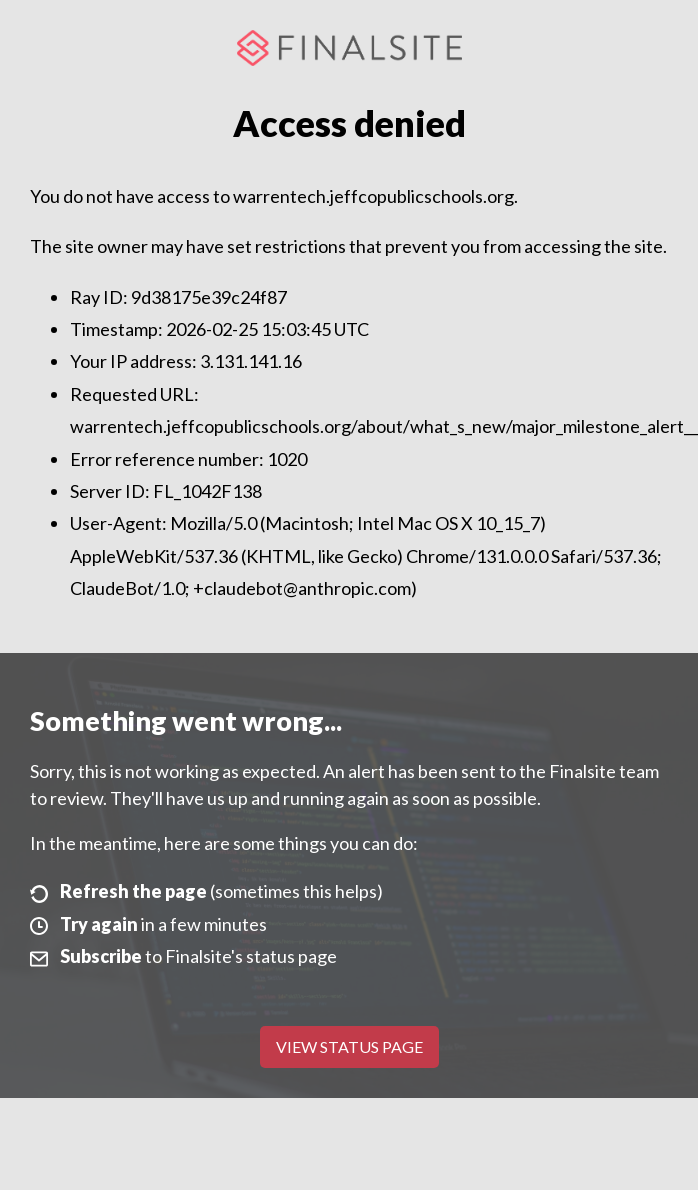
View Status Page (349, 1046)
